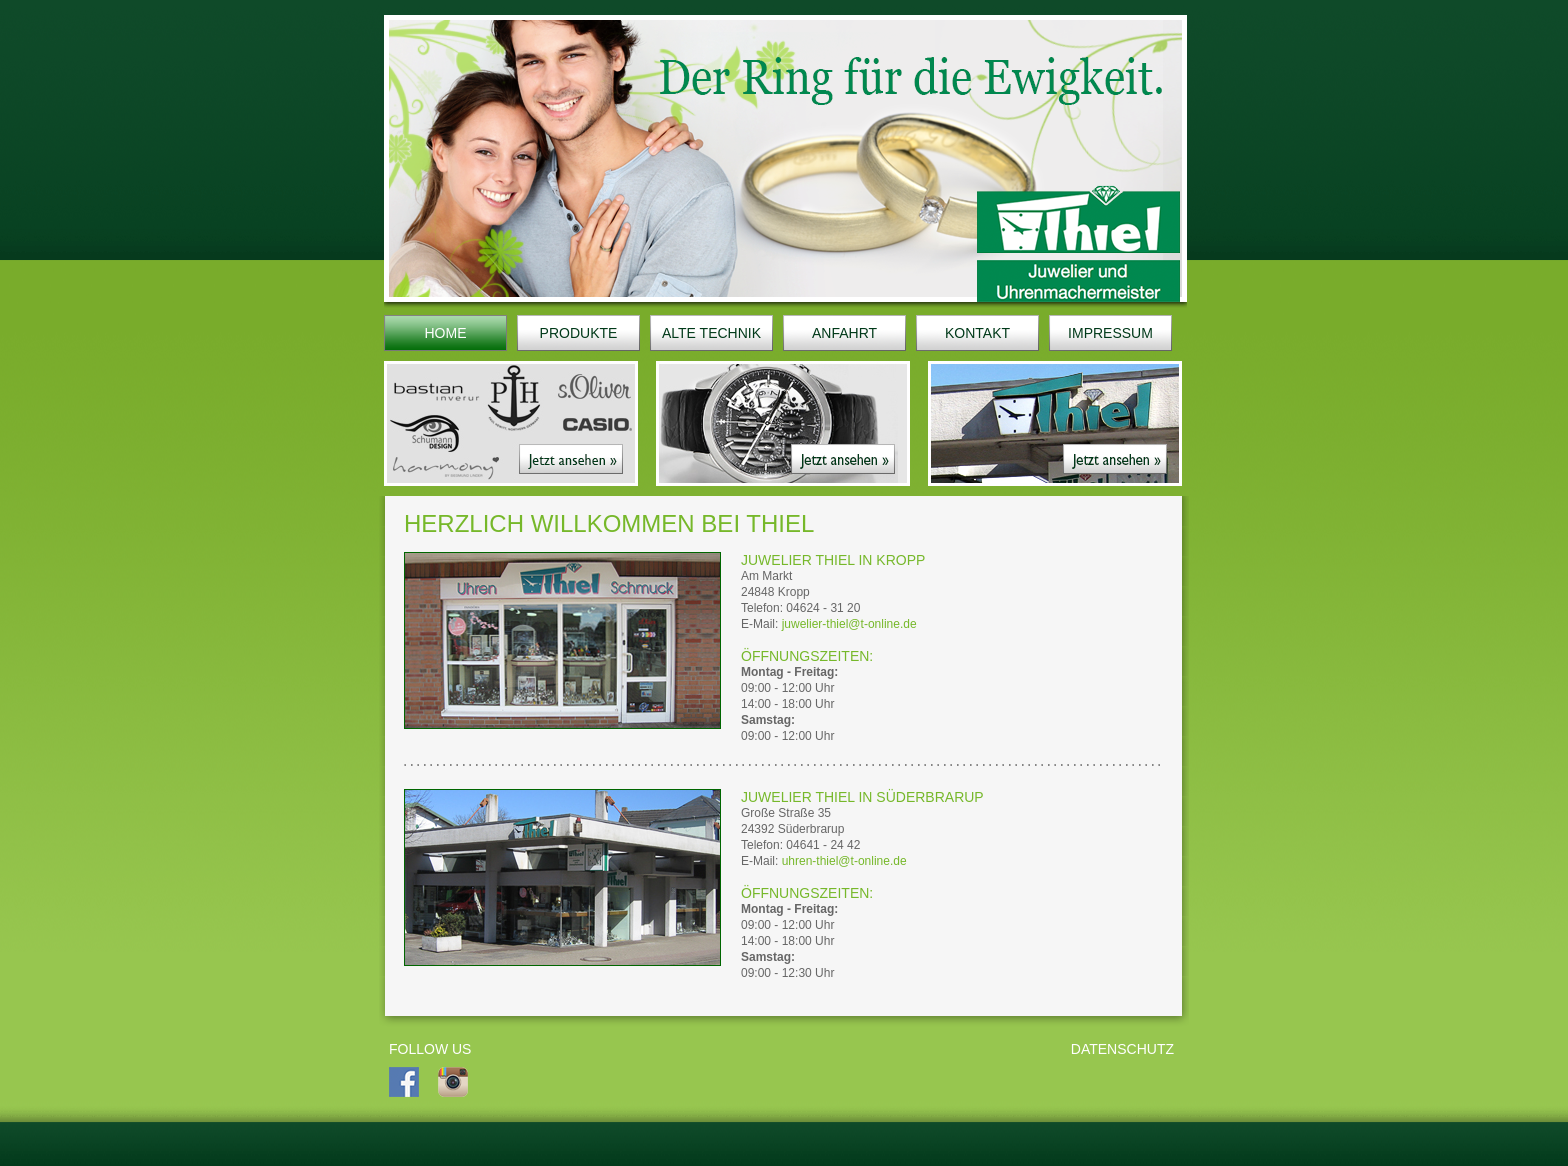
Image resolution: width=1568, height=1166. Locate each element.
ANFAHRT (844, 333)
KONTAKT (977, 333)
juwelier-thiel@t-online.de (849, 624)
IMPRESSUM (1110, 333)
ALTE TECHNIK (711, 333)
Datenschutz (1122, 1049)
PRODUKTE (579, 333)
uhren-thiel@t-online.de (844, 861)
